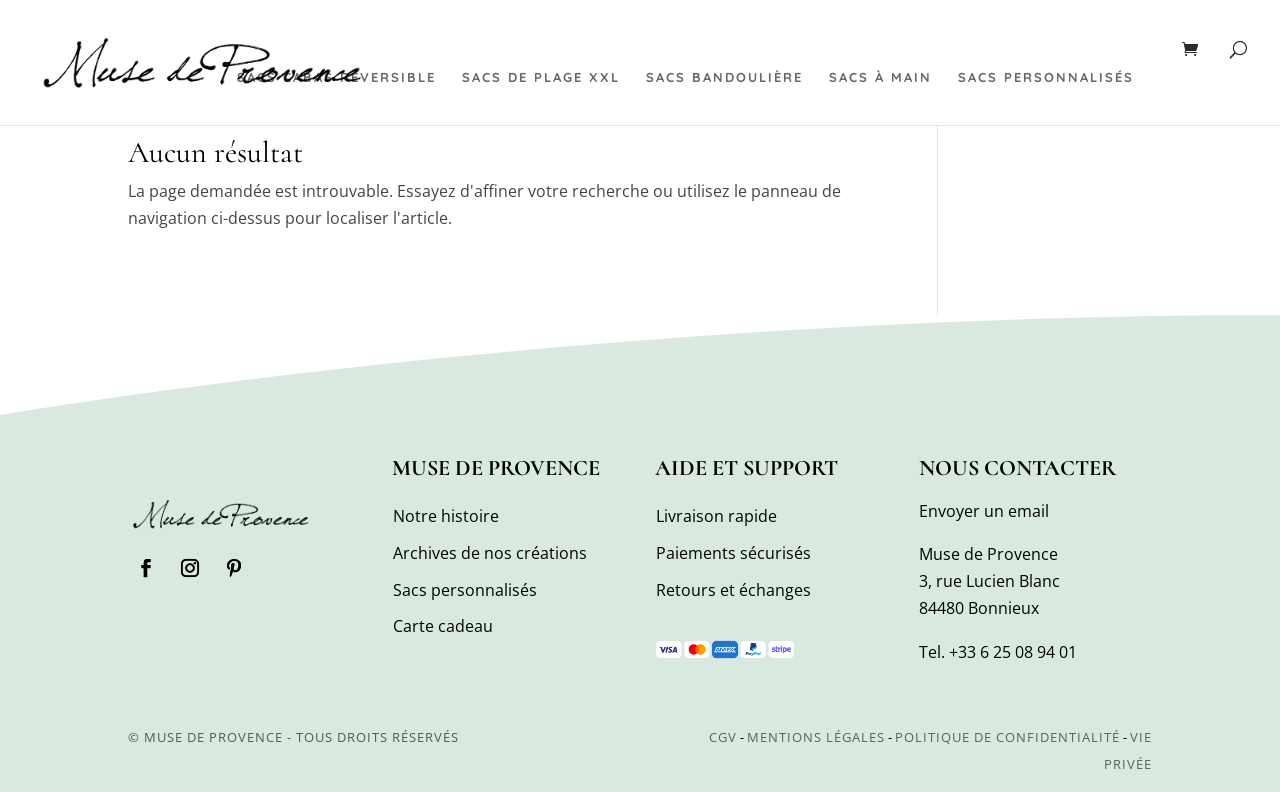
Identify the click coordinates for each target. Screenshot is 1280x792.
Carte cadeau (443, 626)
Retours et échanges (733, 590)
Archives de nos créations (490, 553)
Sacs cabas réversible (336, 77)
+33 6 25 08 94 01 (1013, 652)
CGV (723, 737)
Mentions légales (816, 737)
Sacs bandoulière (724, 77)
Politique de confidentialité (1007, 737)
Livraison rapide (716, 516)
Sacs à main (880, 77)
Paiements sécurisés (733, 553)
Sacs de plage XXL (541, 77)
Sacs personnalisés (1046, 77)
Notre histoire (446, 516)
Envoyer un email (984, 511)
